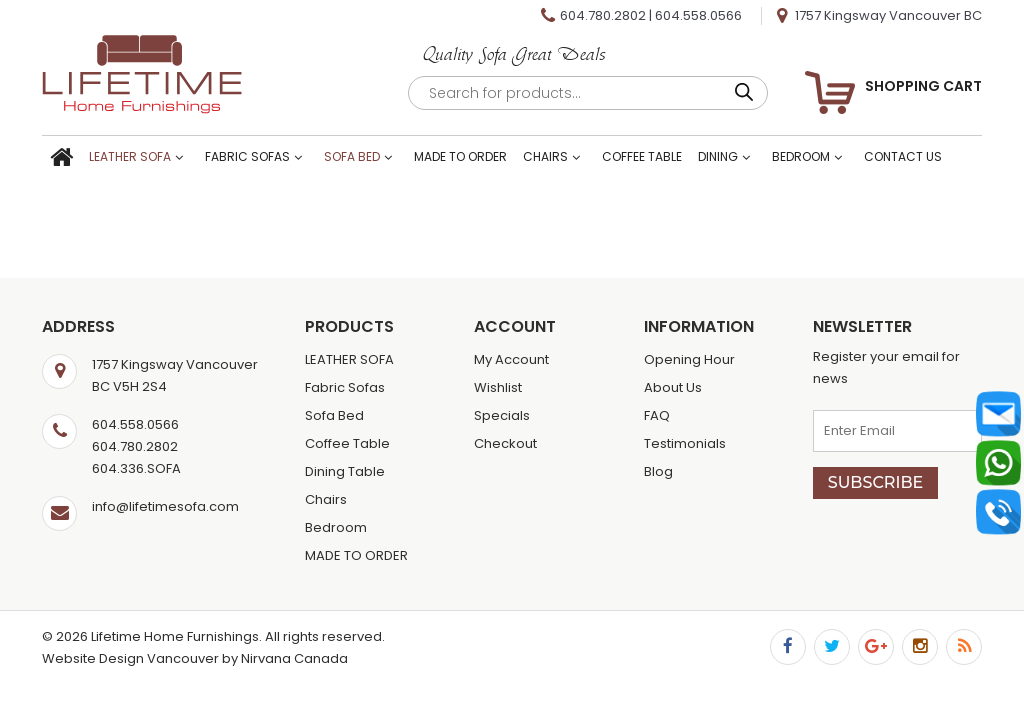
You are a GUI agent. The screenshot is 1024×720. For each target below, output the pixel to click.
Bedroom (801, 156)
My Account (511, 359)
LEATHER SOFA (130, 156)
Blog (658, 471)
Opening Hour (689, 359)
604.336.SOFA (136, 468)
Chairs (545, 156)
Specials (502, 415)
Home (61, 158)
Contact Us (903, 156)
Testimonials (685, 443)
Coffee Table (642, 156)
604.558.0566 (698, 15)
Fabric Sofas (247, 156)
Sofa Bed (352, 156)
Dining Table (345, 471)
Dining (718, 156)
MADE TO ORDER (460, 156)
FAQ (657, 415)
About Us (673, 387)
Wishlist (498, 387)
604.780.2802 (603, 15)
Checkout (505, 443)
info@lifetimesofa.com (165, 506)
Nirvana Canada (294, 658)
